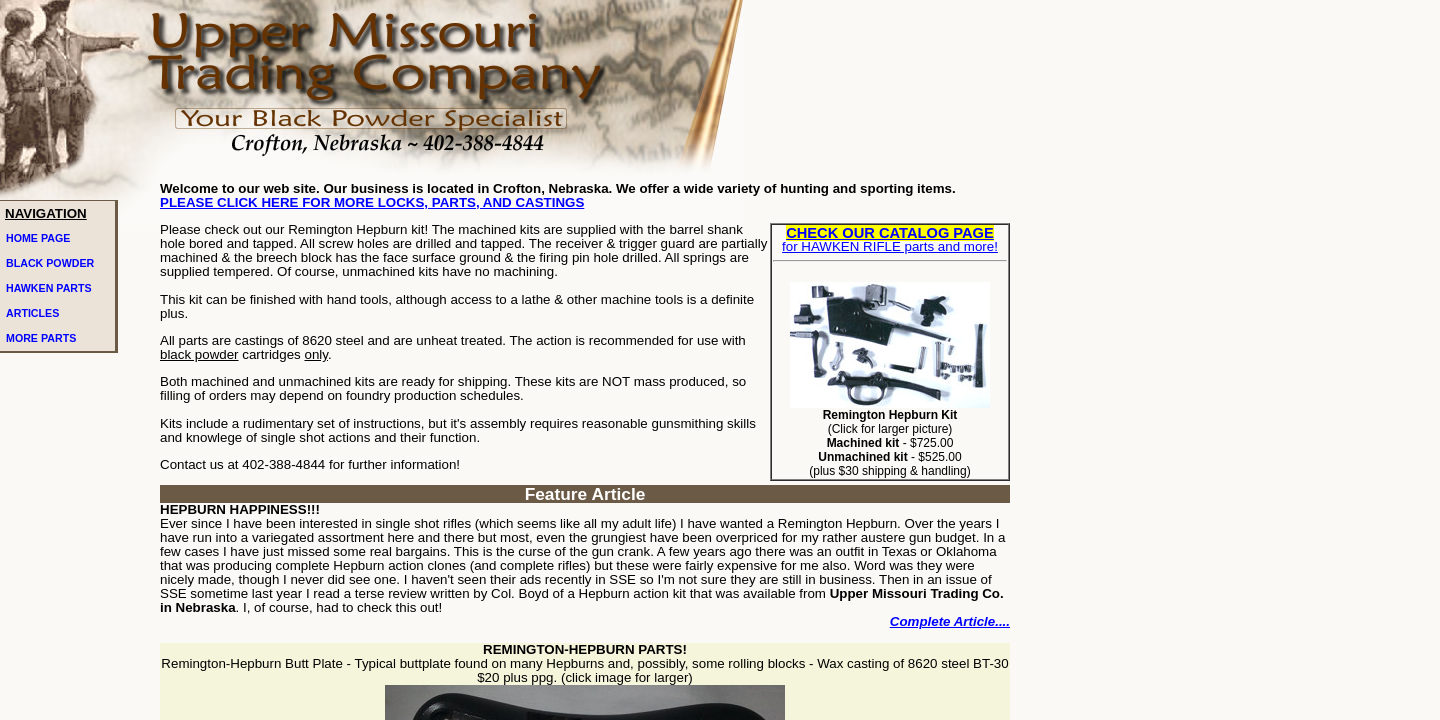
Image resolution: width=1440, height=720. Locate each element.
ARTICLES (32, 313)
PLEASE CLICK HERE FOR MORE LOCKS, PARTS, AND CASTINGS (372, 202)
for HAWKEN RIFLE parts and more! (890, 240)
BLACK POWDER (50, 263)
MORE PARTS (41, 338)
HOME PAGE (38, 238)
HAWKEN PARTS (49, 288)
